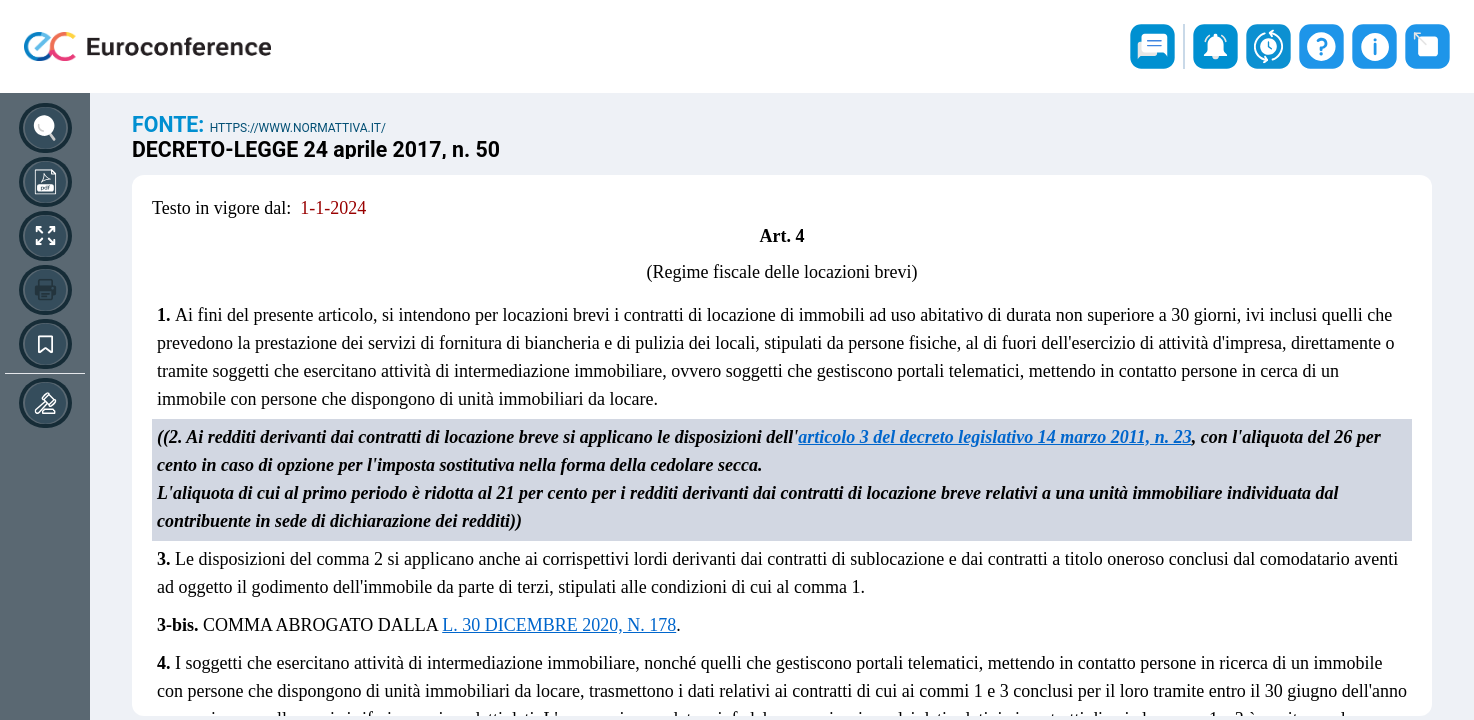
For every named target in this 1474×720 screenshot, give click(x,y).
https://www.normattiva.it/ (298, 128)
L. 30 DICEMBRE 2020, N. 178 (559, 625)
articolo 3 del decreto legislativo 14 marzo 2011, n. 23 (994, 437)
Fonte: (171, 124)
